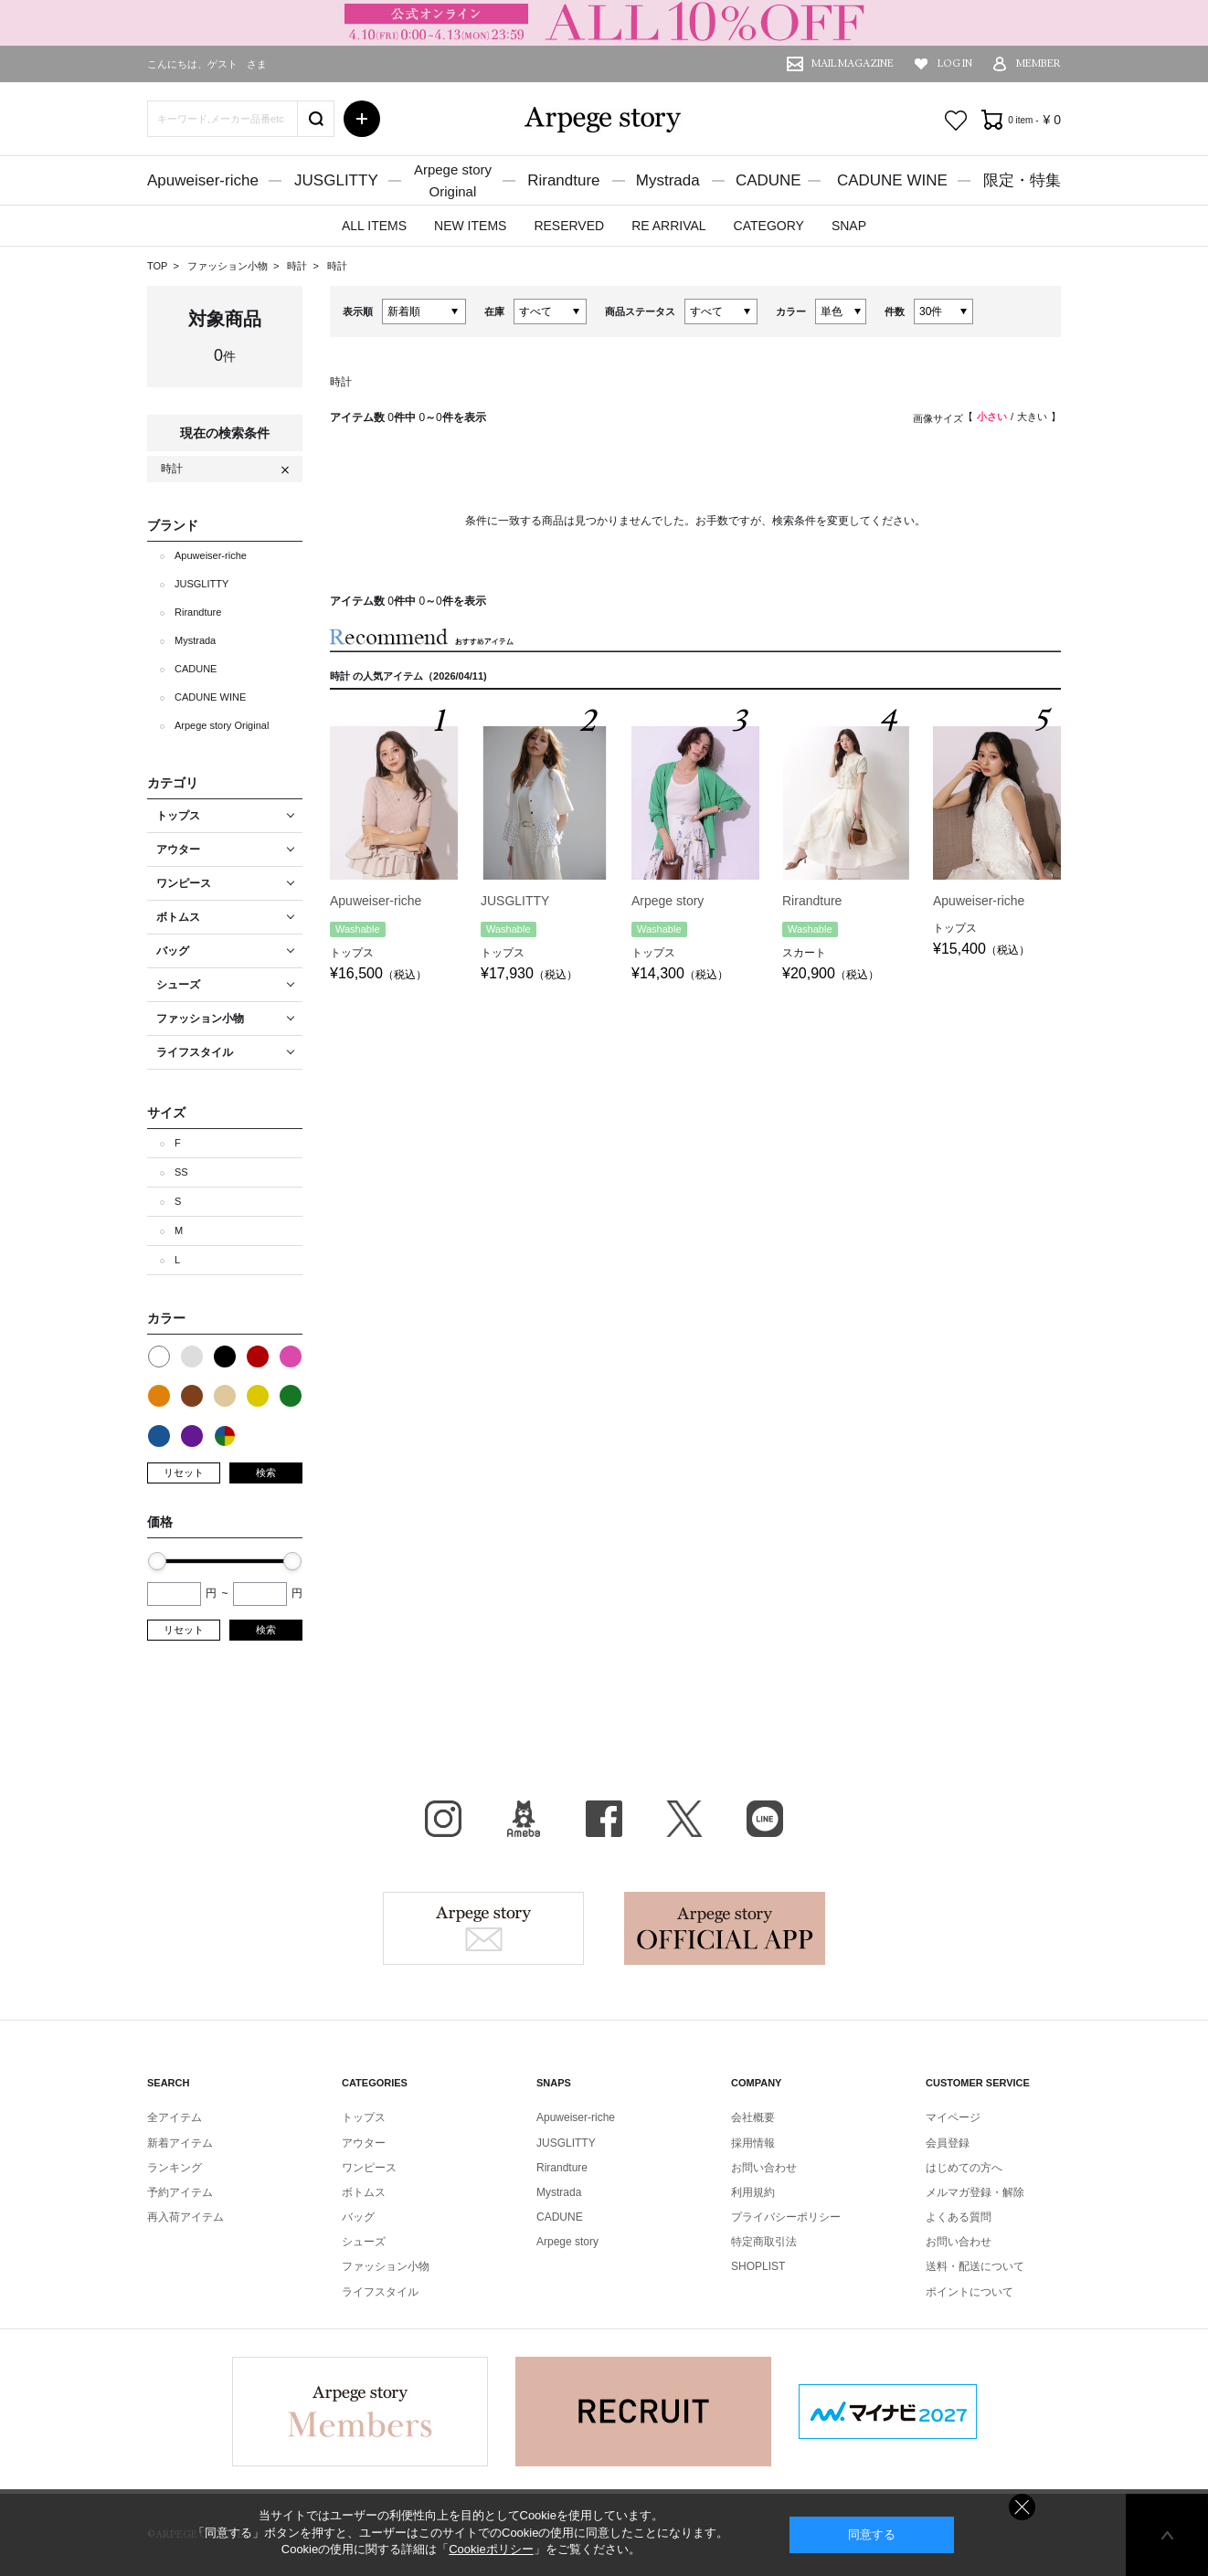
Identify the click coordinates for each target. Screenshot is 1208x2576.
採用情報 (753, 2143)
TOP (157, 265)
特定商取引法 (764, 2241)
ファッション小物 (228, 265)
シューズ (364, 2241)
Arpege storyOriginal (453, 180)
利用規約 (753, 2192)
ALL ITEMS (374, 225)
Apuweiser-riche (203, 180)
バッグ (358, 2217)
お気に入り (956, 121)
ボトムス (364, 2192)
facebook (604, 1818)
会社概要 (753, 2117)
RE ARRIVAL (668, 225)
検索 (266, 1472)
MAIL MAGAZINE (852, 63)
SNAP (849, 225)
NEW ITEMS (470, 225)
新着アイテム (180, 2143)
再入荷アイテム (185, 2217)
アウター (364, 2143)
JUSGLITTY (336, 180)
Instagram (443, 1818)
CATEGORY (769, 225)
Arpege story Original (222, 725)
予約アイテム (180, 2192)
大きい (1032, 416)
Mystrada (668, 180)
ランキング (174, 2167)
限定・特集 (1022, 180)
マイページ (953, 2117)
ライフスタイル (380, 2292)
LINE (765, 1818)
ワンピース (369, 2167)
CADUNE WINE (892, 180)
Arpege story (483, 1928)
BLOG (523, 1818)
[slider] (157, 1561)
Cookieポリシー (491, 2549)
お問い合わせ (764, 2167)
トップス (364, 2117)
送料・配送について (975, 2266)
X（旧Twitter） (684, 1818)
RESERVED (569, 225)
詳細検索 (362, 118)
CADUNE (768, 180)
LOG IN (955, 63)
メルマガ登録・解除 (975, 2192)
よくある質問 (958, 2217)
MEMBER (1038, 63)
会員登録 (948, 2143)
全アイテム (174, 2117)
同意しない (1022, 2507)
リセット (184, 1472)
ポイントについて (969, 2292)
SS (181, 1172)
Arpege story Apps (724, 1928)
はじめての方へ (964, 2167)
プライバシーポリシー (786, 2217)
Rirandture (563, 180)
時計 (298, 265)
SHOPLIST (758, 2266)
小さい (992, 416)
